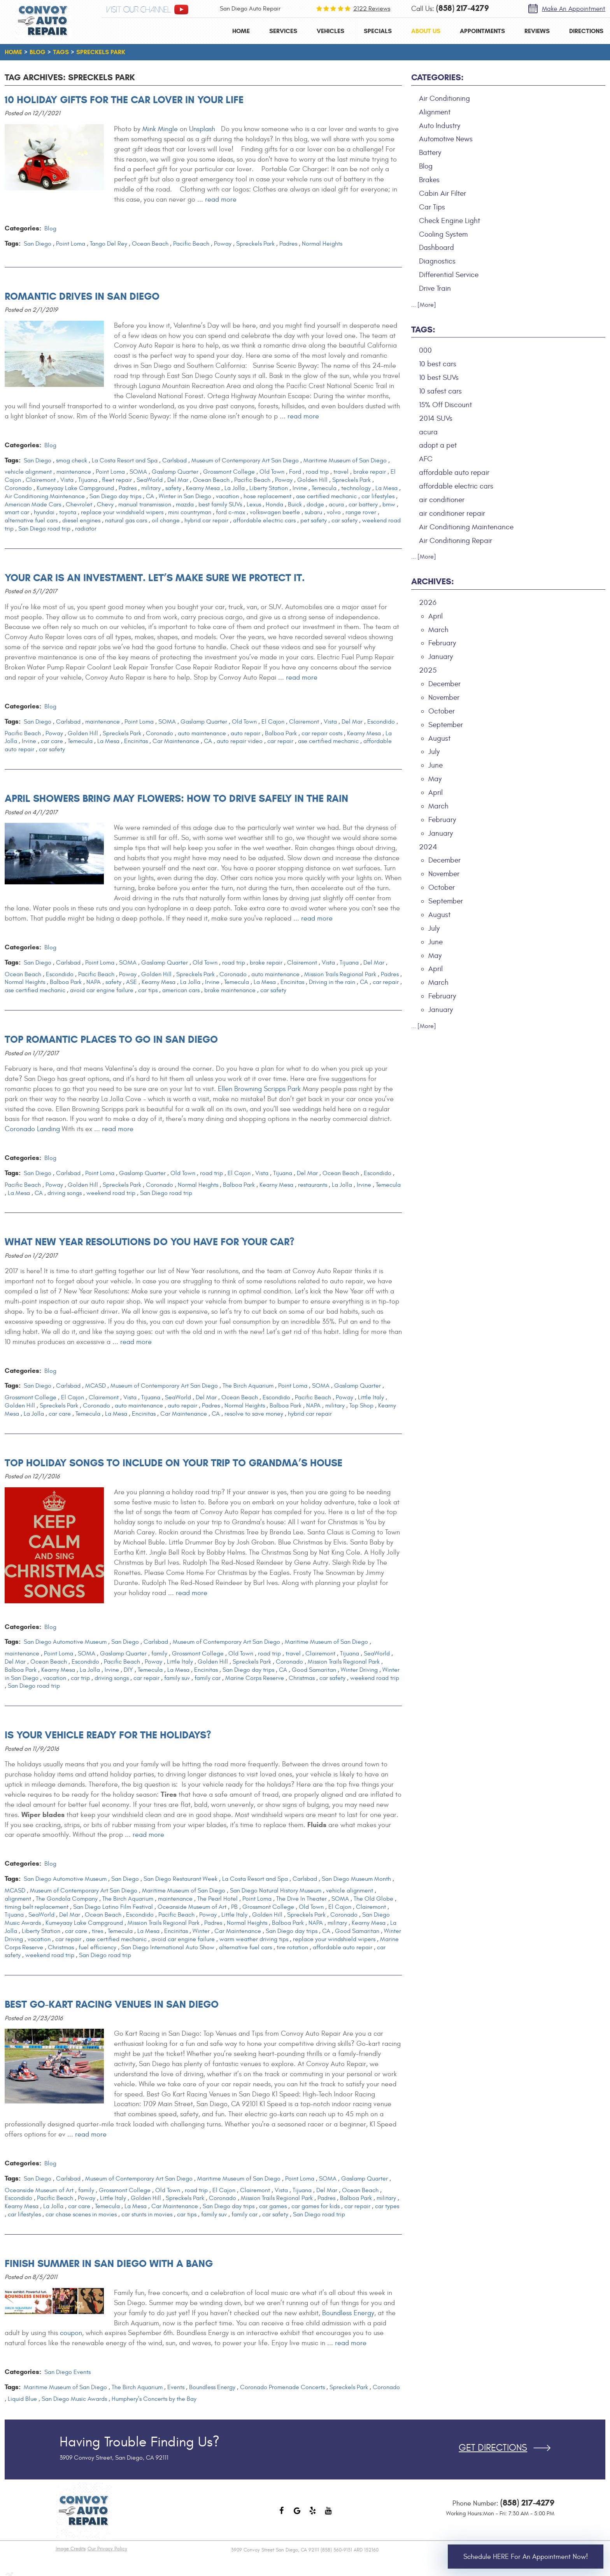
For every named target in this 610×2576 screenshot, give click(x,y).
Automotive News (446, 139)
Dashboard (436, 247)
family (159, 1653)
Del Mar (177, 479)
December (444, 684)
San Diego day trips (115, 496)
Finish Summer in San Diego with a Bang (109, 2263)
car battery (363, 504)
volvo (334, 512)
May (435, 779)
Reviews (537, 31)
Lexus (254, 504)
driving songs (64, 1193)
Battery (430, 152)
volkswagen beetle (275, 512)
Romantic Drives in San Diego (82, 296)
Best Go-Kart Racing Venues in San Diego (112, 2004)
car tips (148, 990)
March (438, 630)
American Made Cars (33, 504)
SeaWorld (150, 479)
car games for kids (315, 2206)
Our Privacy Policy (107, 2549)
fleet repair (117, 479)
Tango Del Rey (108, 243)
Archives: (432, 581)
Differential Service (449, 275)
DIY (128, 1669)
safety (173, 488)
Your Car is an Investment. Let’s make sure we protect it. (155, 577)
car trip (80, 1678)
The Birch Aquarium (248, 1385)
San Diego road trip (44, 528)
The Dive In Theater (301, 1898)
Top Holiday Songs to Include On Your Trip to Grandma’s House (173, 1463)
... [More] (423, 304)
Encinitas (136, 741)
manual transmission (144, 504)
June (435, 765)
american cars (181, 990)
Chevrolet (79, 504)
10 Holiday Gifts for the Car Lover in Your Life (124, 99)
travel (341, 471)
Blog (38, 52)
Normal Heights (322, 243)
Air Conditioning (444, 98)
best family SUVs (220, 504)
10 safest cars (440, 391)
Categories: (437, 77)
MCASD (95, 1385)
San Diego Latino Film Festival (113, 1906)
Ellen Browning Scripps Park (259, 1089)
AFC (426, 459)
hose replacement (267, 496)
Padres (288, 243)
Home (241, 31)
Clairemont (41, 479)
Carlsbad (174, 460)
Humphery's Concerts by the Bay (154, 2398)
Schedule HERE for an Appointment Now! (525, 2557)
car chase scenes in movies (81, 2214)
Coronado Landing (32, 1129)
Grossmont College (229, 471)
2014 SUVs (435, 418)
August (439, 738)
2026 (427, 602)
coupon (71, 2333)
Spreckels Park (100, 52)
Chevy (105, 504)
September (445, 724)
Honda (274, 504)
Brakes (429, 180)
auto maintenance (202, 733)
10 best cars (437, 364)
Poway (222, 243)
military (151, 488)
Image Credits (71, 2549)
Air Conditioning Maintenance (45, 496)
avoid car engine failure (101, 990)
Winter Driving (359, 1669)
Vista (67, 479)
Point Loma (70, 243)
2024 (428, 847)
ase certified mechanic (326, 496)
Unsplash (202, 129)
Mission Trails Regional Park (340, 974)
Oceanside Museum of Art (192, 1906)
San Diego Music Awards (74, 2398)
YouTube (328, 2514)
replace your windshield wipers (122, 512)
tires (97, 1931)
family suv (177, 1678)
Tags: (423, 329)
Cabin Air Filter (442, 193)
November (443, 697)
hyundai (44, 512)
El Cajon (272, 721)
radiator (85, 528)
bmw (388, 504)
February (442, 643)
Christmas (302, 1678)
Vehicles (330, 31)
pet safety (313, 520)
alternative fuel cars (31, 520)
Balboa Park (281, 733)
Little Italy (371, 1397)
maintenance (73, 471)
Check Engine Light (449, 220)
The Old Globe (373, 1898)
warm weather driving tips (253, 1939)
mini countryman (189, 512)
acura (336, 504)
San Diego (37, 243)
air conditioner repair (452, 513)
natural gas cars (126, 520)
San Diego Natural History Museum (275, 1890)
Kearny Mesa (203, 488)
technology (356, 488)
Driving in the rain (332, 982)
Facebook (281, 2514)
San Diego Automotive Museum (65, 1641)
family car (208, 1678)
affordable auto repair (342, 1947)
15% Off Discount (445, 405)
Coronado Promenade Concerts (282, 2387)
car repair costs (321, 733)
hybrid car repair (206, 520)
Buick (295, 504)
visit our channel (138, 9)
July (434, 751)
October (441, 711)
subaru (313, 512)
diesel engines (81, 520)
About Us (425, 31)
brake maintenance (230, 990)
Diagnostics (437, 261)
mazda (185, 504)
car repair (280, 741)
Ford (295, 471)
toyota (67, 512)
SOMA (138, 471)
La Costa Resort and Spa (125, 460)
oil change (166, 520)
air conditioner (442, 500)
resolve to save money (253, 1413)
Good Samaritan (314, 1669)
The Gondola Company (67, 1898)
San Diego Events (67, 2372)
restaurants (312, 1184)
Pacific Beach (191, 243)
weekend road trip (110, 1193)
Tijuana (87, 479)
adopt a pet (438, 445)
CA (150, 496)
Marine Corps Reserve (254, 1678)
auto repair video (240, 741)
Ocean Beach (150, 243)
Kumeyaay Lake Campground (75, 488)
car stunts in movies (146, 2214)
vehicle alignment (28, 471)
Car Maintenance (175, 741)
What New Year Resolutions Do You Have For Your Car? (149, 1241)
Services (283, 31)
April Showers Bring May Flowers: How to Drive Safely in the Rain (176, 798)
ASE (131, 982)
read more (221, 199)
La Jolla (234, 488)
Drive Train (435, 288)
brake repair (369, 471)
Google (297, 2514)
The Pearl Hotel (217, 1898)
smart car (17, 512)
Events (175, 2387)
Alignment (434, 112)
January (440, 656)
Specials (378, 31)
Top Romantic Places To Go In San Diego (111, 1039)
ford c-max (230, 512)
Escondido (381, 721)
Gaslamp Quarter (175, 471)
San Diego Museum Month (356, 1878)
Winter (201, 1931)
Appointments (482, 31)
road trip (317, 471)
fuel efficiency (97, 1947)
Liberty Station (268, 488)
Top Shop (361, 1405)
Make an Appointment (573, 9)
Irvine (300, 488)
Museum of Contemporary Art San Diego (245, 460)
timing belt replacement (36, 1906)
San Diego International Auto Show (167, 1947)
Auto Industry (439, 125)
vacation (227, 496)
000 (425, 350)
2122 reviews (371, 8)
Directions (586, 31)
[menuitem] (241, 31)
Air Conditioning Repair (455, 540)
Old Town (271, 471)
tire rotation (292, 1947)
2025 (427, 670)
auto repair (245, 733)
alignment (18, 1898)
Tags (61, 52)
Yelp (313, 2514)
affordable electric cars (264, 520)
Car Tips (432, 207)
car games (273, 2206)
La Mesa (386, 488)
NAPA (93, 982)
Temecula (324, 488)
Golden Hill (312, 479)
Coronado (18, 488)
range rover (360, 512)
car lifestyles (377, 496)
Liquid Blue (22, 2398)
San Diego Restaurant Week (180, 1878)
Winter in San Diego (185, 496)
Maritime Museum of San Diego (345, 460)
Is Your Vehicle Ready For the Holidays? (108, 1735)
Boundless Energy (348, 2313)
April (435, 616)
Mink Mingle (160, 129)
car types (387, 2206)
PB (234, 1906)
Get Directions (493, 2448)
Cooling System (443, 234)
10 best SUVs (439, 377)
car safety (344, 520)
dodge (315, 504)
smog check (71, 460)
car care (52, 741)
